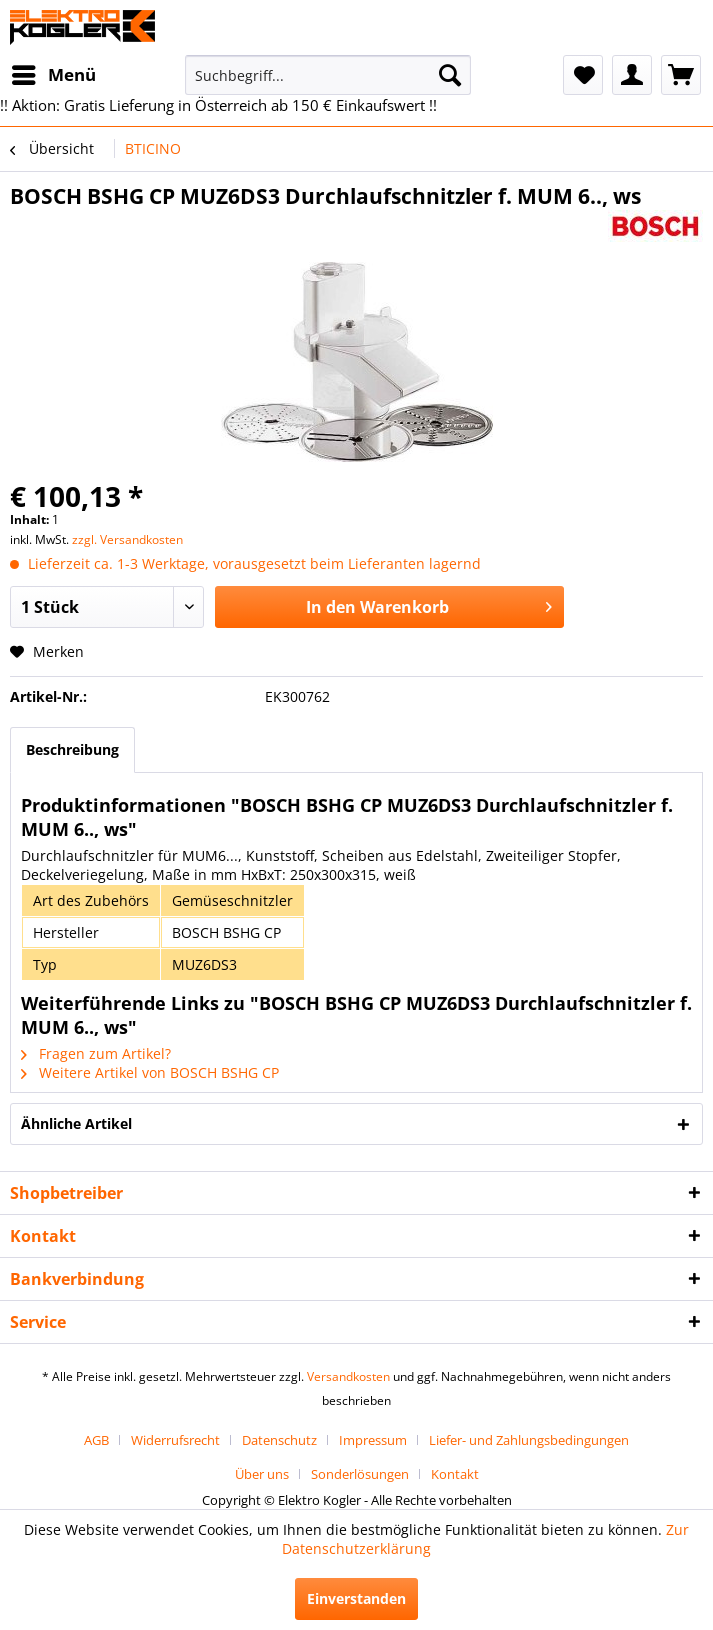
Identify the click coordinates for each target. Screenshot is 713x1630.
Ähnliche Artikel (76, 1123)
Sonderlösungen (360, 1474)
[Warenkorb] (681, 75)
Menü (54, 72)
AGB (96, 1440)
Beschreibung (72, 749)
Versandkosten (348, 1376)
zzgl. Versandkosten (127, 539)
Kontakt (455, 1474)
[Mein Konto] (632, 75)
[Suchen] (450, 75)
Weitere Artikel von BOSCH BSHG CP (150, 1072)
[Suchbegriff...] (327, 75)
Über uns (262, 1474)
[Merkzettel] (583, 75)
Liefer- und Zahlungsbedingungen (529, 1440)
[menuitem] (53, 75)
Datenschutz (279, 1440)
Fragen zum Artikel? (96, 1053)
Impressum (373, 1440)
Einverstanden (356, 1598)
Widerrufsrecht (175, 1440)
